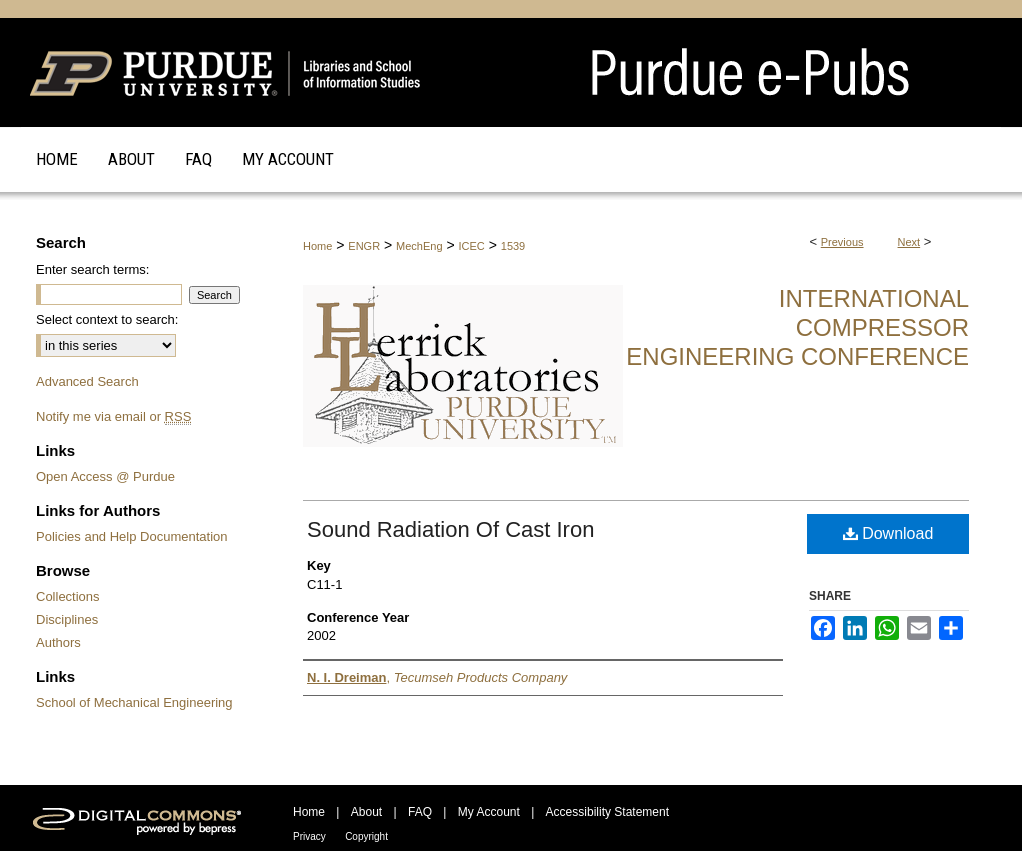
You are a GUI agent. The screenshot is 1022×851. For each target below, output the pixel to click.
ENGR (364, 246)
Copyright (366, 836)
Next (909, 242)
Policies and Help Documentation (132, 536)
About (366, 812)
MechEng (419, 246)
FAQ (420, 812)
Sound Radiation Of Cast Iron (450, 529)
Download (888, 533)
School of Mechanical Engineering (134, 702)
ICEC (472, 246)
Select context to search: (107, 319)
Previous (842, 242)
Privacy (309, 836)
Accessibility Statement (607, 812)
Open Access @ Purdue (105, 476)
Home (317, 246)
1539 (513, 246)
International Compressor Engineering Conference (797, 327)
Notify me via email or (113, 416)
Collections (68, 596)
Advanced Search (87, 381)
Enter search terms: (92, 269)
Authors (58, 642)
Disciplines (67, 619)
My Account (489, 812)
